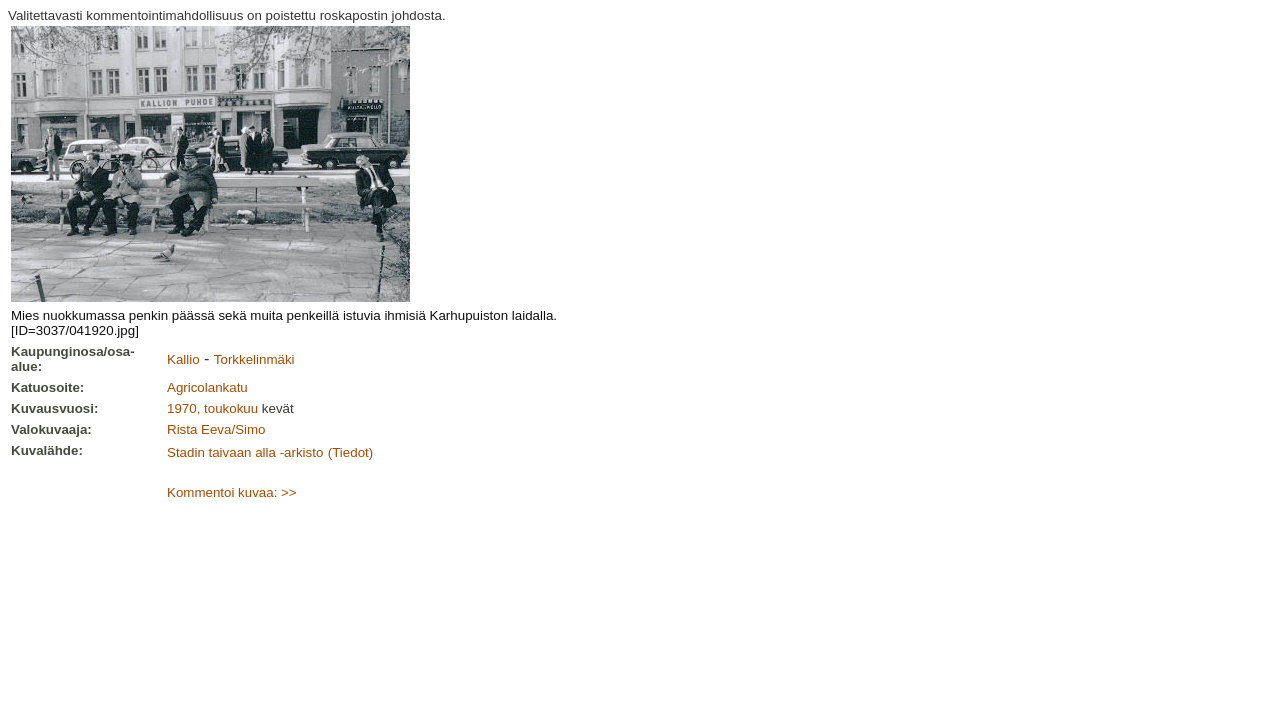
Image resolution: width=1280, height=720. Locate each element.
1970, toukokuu (212, 408)
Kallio (183, 359)
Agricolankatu (207, 387)
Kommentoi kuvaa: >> (232, 492)
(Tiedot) (350, 452)
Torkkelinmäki (254, 359)
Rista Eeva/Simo (216, 429)
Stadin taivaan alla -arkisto (245, 452)
